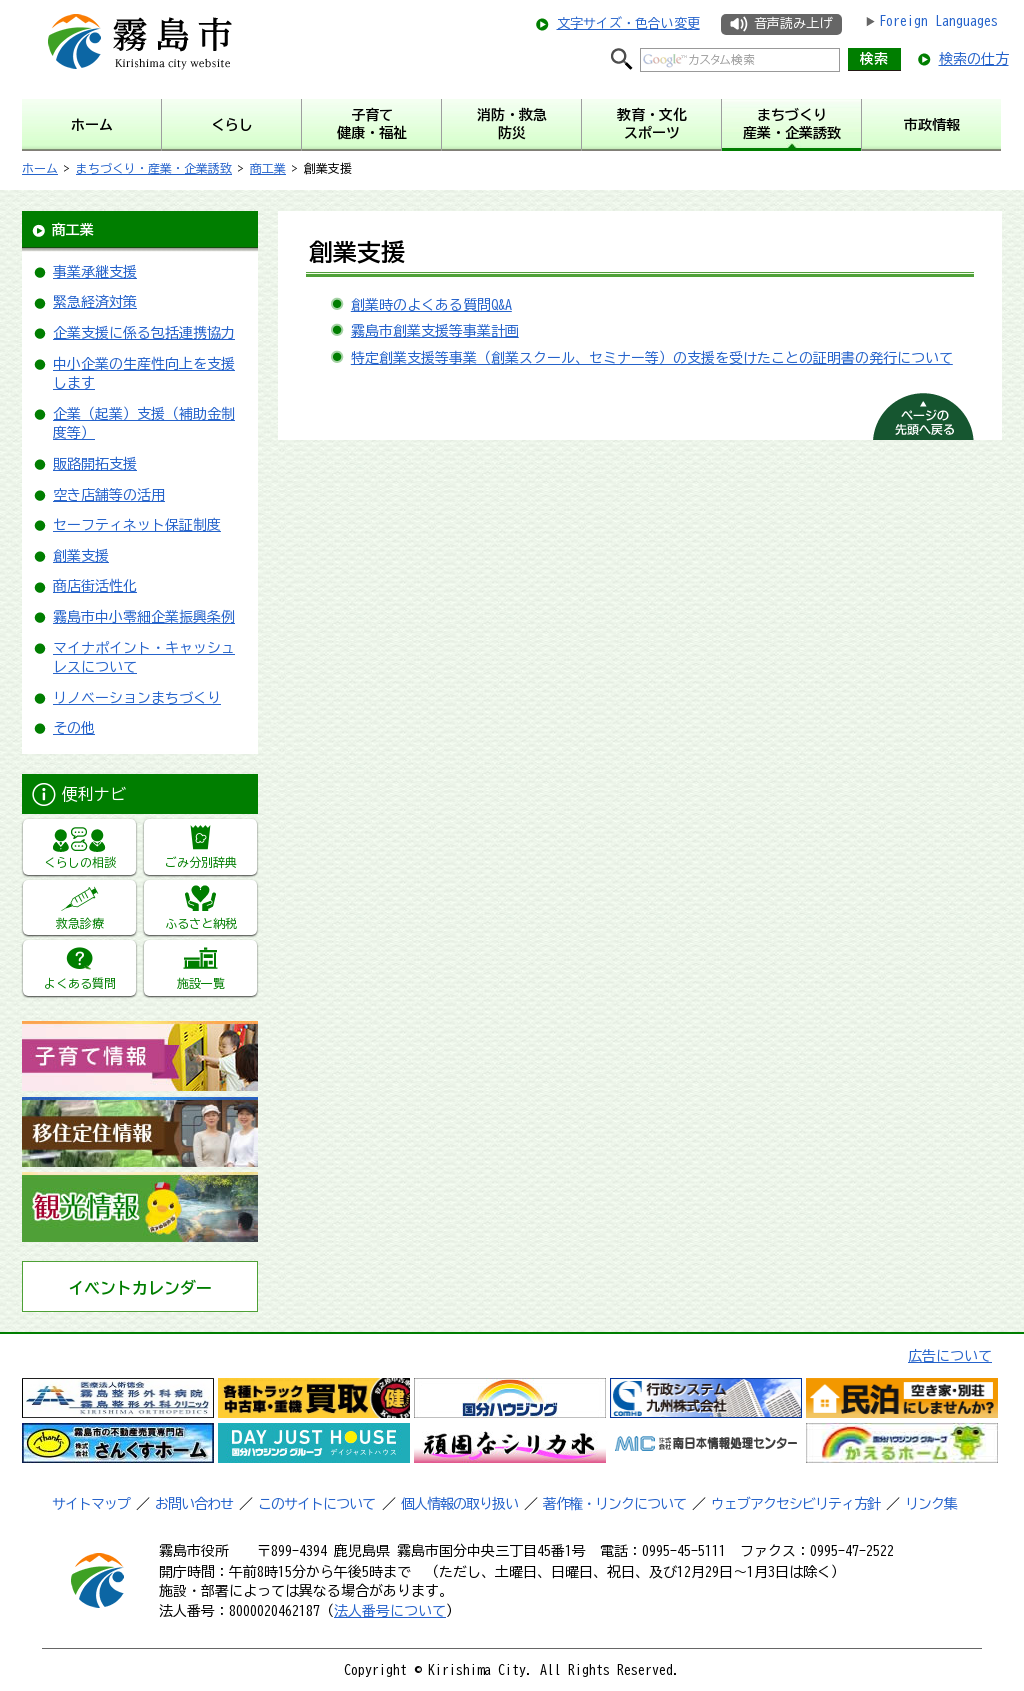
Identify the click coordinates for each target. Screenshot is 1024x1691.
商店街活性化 (95, 586)
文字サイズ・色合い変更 (628, 23)
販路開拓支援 (95, 464)
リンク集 (931, 1504)
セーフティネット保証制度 (137, 525)
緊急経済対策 (95, 302)
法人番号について (390, 1611)
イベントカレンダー (140, 1288)
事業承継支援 (95, 272)
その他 (74, 728)
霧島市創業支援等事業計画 (435, 331)
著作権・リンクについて (614, 1504)
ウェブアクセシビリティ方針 (795, 1504)
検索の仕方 (974, 59)
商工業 (268, 168)
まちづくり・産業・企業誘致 (154, 168)
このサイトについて (316, 1504)
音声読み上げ (793, 23)
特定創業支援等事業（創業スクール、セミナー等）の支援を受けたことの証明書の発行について (652, 358)
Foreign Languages (938, 21)
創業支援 (81, 556)
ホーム (40, 168)
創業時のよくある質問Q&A (431, 305)
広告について (950, 1356)
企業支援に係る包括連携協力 (144, 333)
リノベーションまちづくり (137, 698)
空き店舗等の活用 (109, 495)
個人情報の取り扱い (459, 1504)
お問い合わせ (194, 1504)
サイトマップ (91, 1504)
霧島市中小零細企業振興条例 (144, 617)
